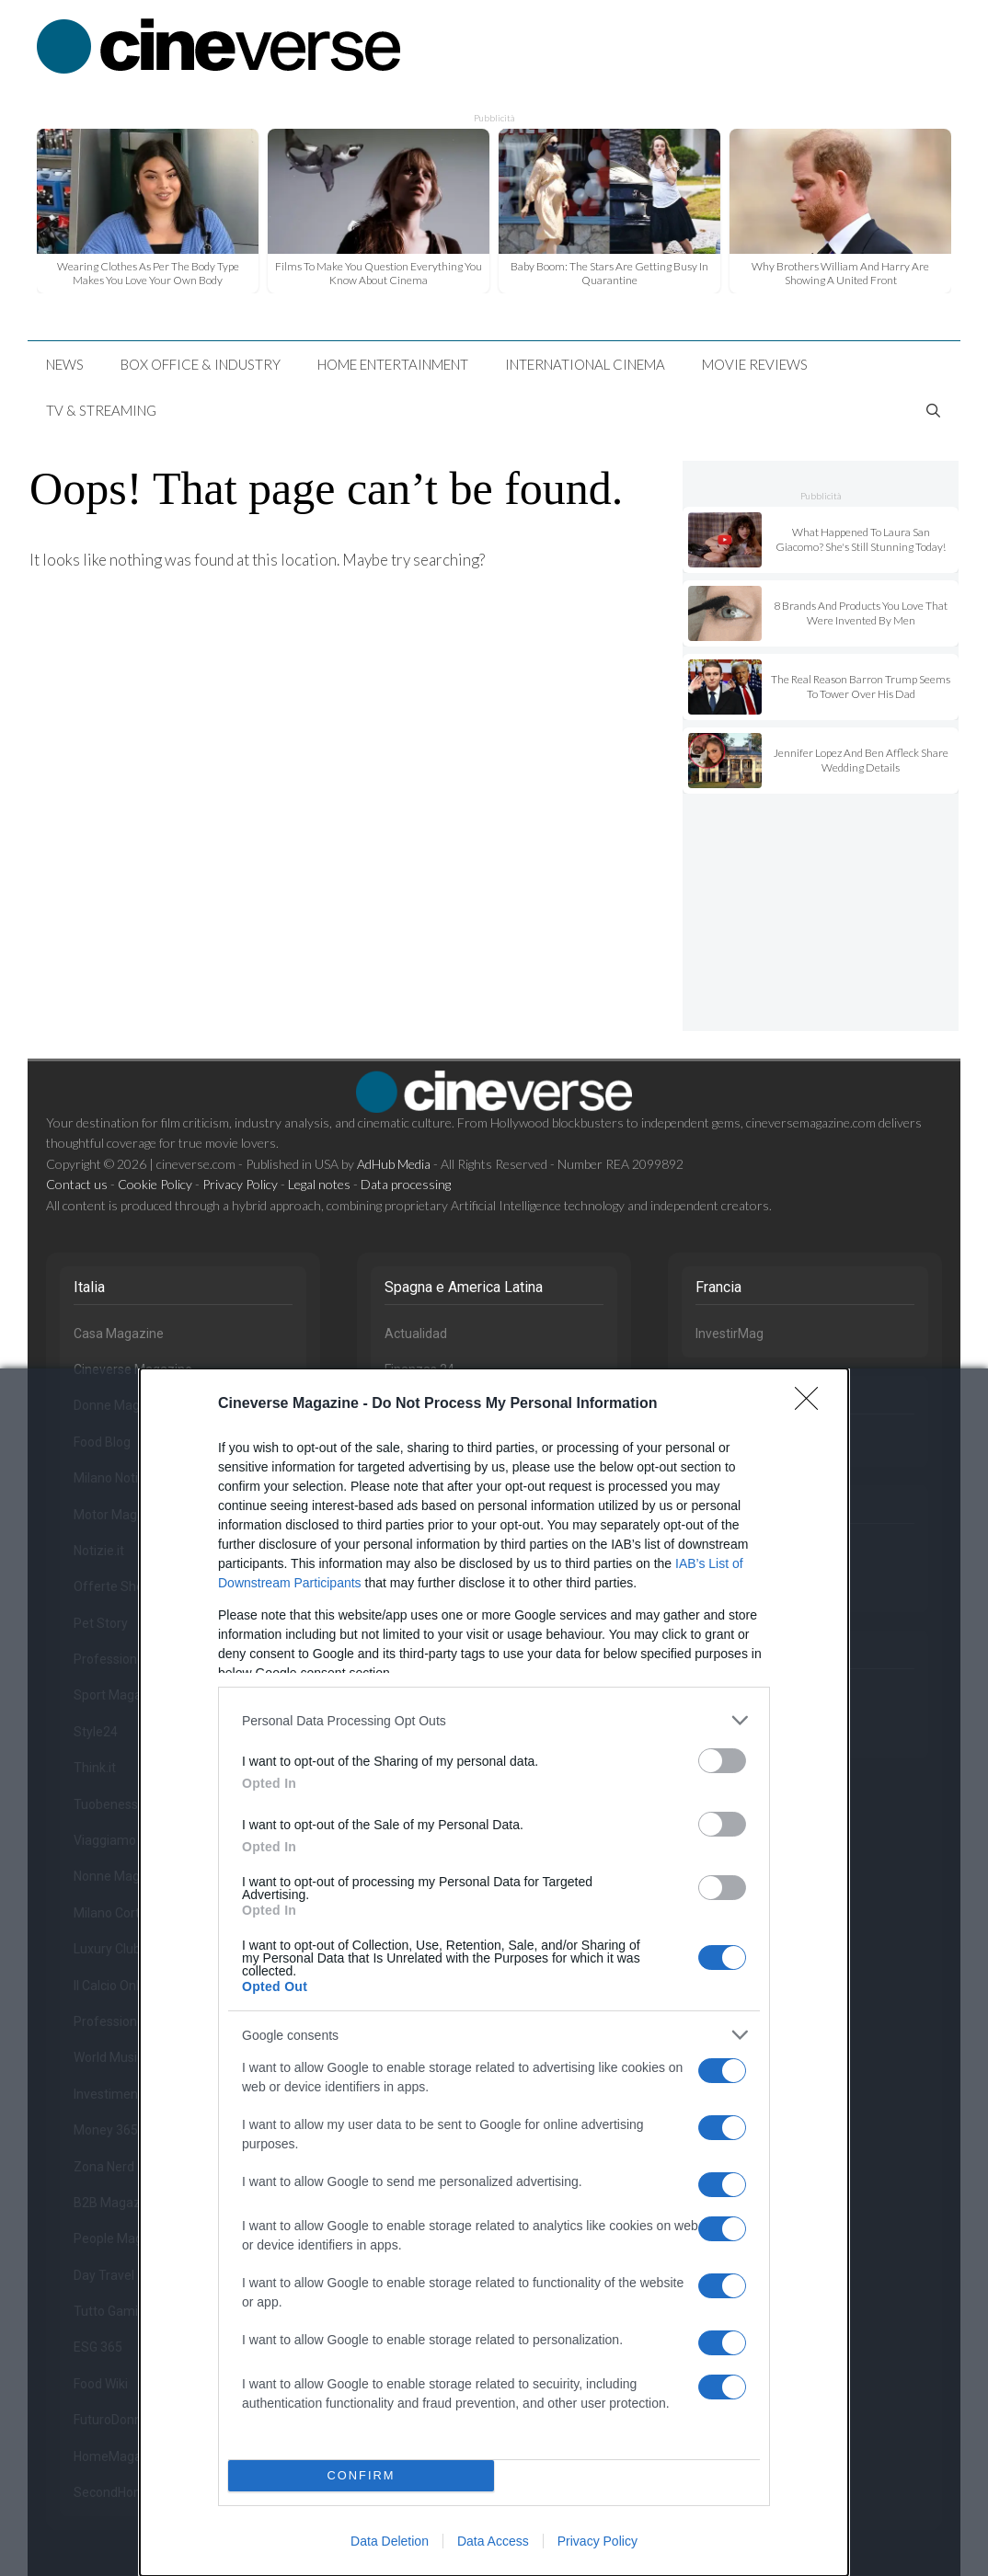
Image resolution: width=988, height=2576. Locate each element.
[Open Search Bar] (933, 410)
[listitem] (494, 1720)
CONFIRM (361, 2475)
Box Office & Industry (201, 364)
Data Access (493, 2541)
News (65, 364)
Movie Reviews (755, 364)
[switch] (722, 1760)
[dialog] (494, 1972)
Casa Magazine (119, 1333)
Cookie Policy (155, 1184)
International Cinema (585, 364)
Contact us (77, 1184)
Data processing (406, 1184)
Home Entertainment (392, 364)
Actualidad (416, 1333)
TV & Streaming (101, 410)
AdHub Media (394, 1164)
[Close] (812, 1404)
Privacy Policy (597, 2541)
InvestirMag (729, 1333)
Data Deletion (389, 2541)
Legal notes (319, 1184)
